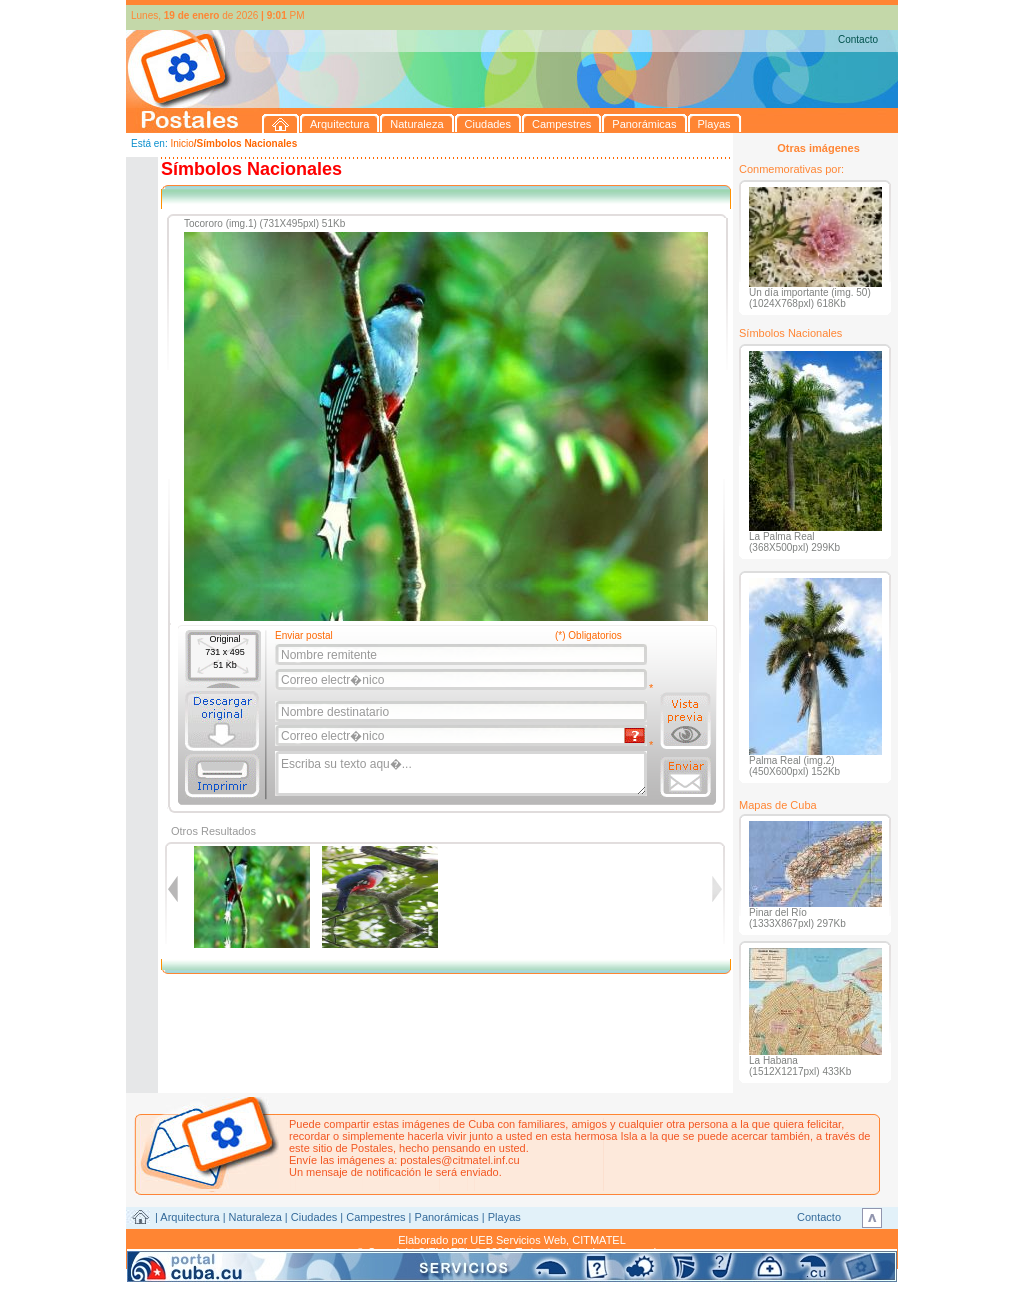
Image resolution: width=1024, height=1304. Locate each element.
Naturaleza (255, 1217)
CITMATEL (599, 1240)
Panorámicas (447, 1217)
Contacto (858, 39)
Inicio (181, 143)
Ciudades (314, 1217)
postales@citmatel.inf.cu (459, 1160)
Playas (504, 1217)
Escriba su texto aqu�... (462, 774)
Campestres (375, 1217)
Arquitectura (189, 1217)
